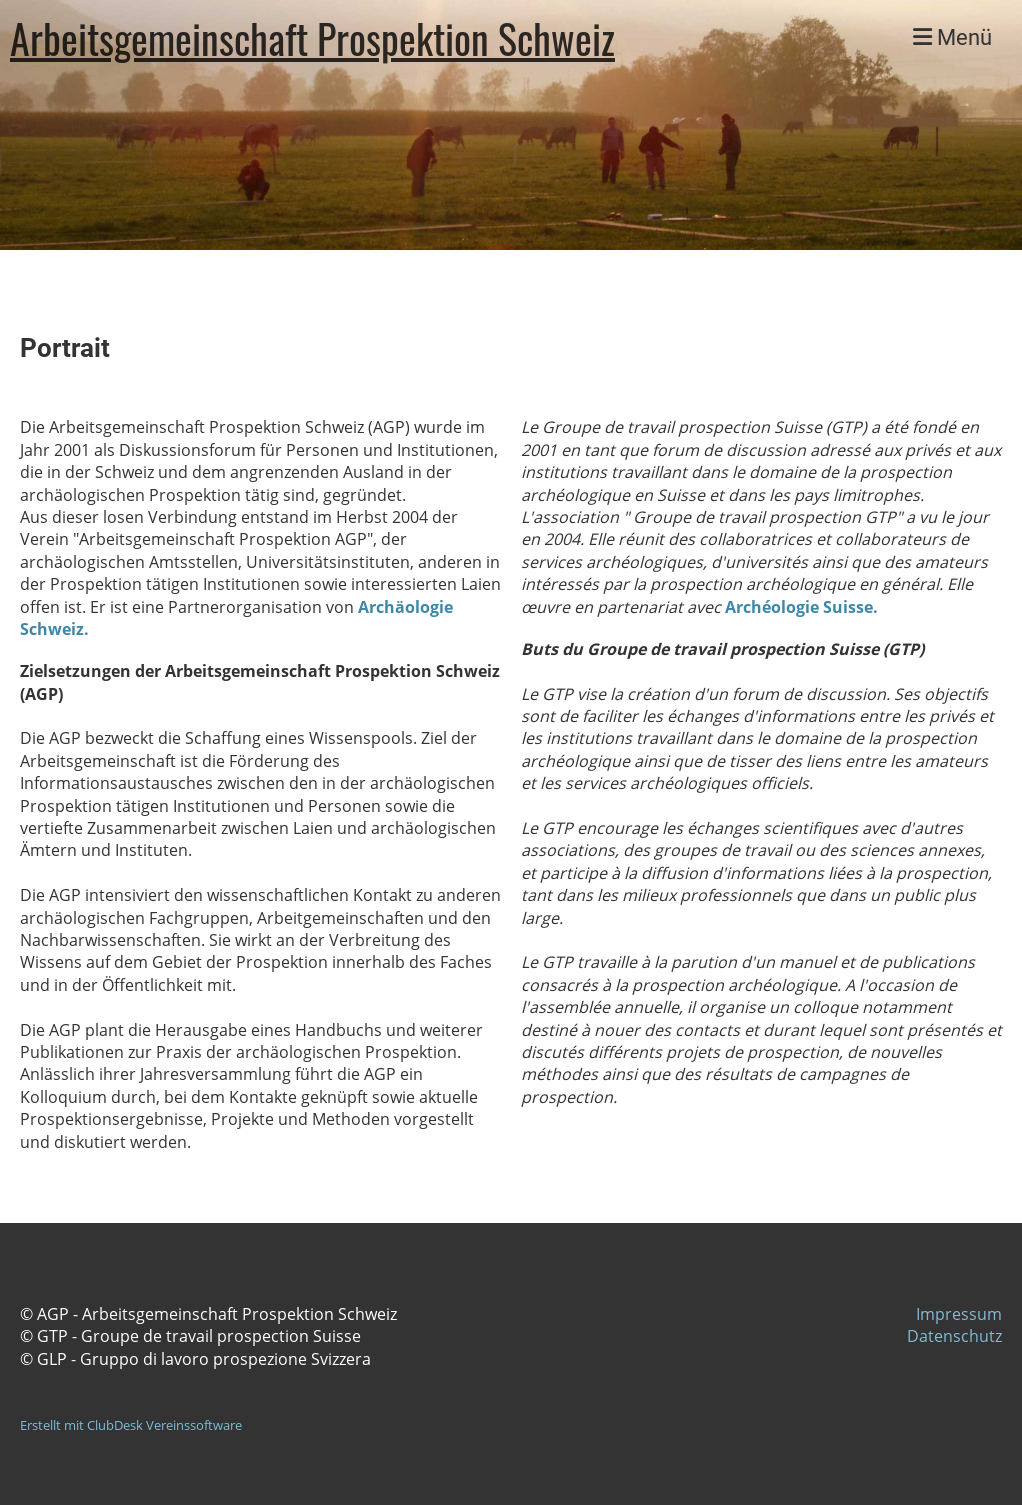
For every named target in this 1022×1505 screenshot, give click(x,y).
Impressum (959, 1314)
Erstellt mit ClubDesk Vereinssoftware (131, 1425)
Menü (952, 37)
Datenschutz (954, 1336)
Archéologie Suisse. (801, 607)
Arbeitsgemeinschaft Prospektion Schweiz (312, 38)
